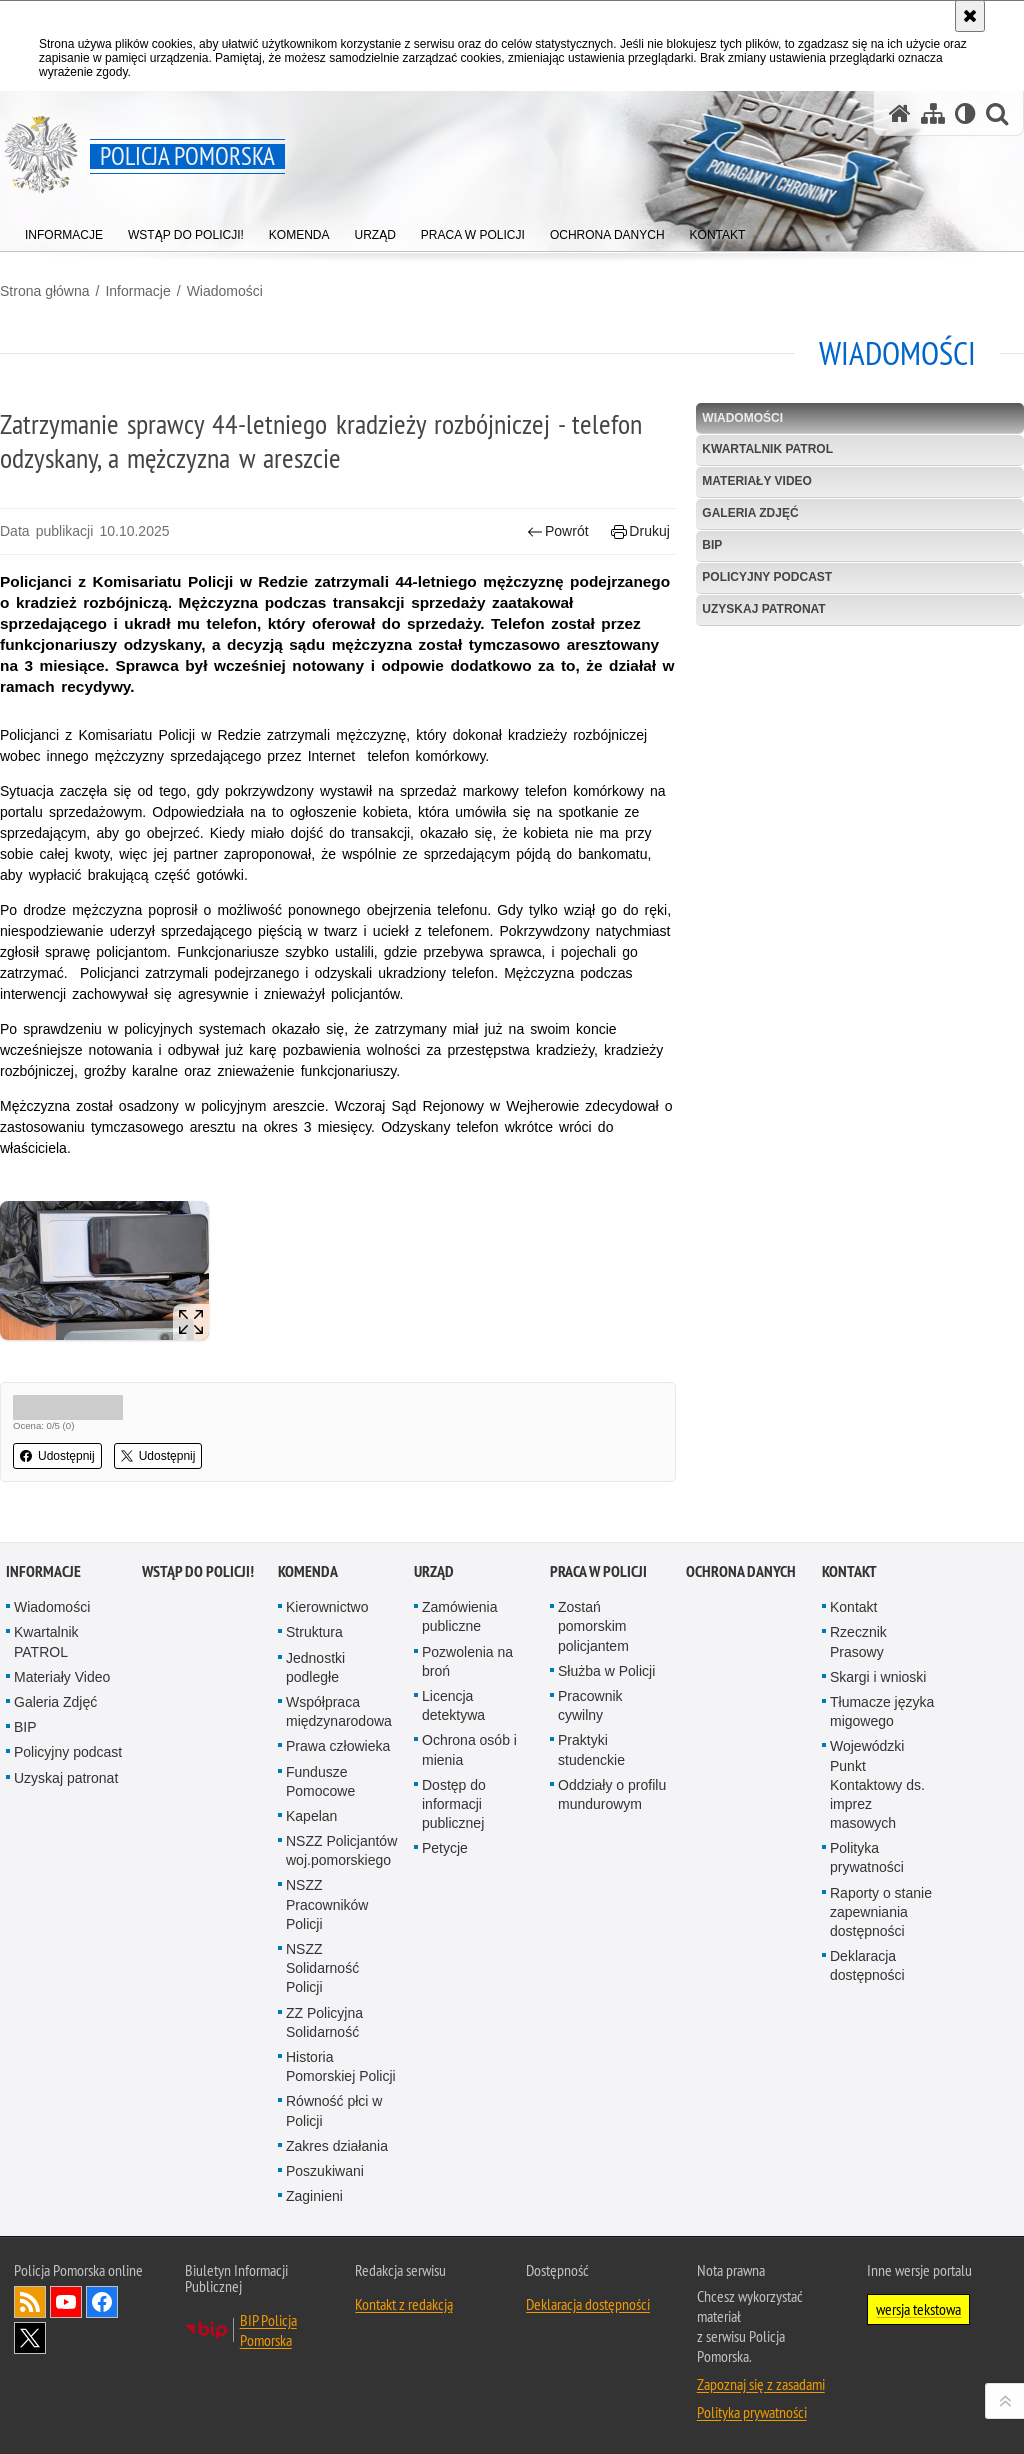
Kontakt (849, 1571)
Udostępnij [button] (57, 1456)
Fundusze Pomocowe (320, 1781)
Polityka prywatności (867, 1857)
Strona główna (45, 291)
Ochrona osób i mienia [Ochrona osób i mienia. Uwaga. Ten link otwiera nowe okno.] (469, 1749)
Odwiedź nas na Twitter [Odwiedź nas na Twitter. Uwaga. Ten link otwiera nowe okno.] (30, 2338)
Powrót (558, 531)
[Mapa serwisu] (933, 113)
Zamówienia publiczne (459, 1616)
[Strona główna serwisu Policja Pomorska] (900, 113)
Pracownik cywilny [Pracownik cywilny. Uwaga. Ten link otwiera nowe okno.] (590, 1705)
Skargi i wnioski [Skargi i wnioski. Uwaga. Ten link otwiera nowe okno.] (878, 1677)
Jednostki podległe (315, 1667)
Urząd (434, 1571)
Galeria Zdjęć (750, 513)
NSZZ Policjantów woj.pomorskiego (341, 1850)
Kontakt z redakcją (404, 2304)
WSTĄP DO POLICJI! (198, 1571)
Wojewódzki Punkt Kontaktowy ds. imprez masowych (877, 1784)
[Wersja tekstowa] (965, 113)
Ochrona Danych (741, 1571)
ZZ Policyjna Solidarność (324, 2022)
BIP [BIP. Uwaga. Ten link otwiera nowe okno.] (712, 545)
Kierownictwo (327, 1607)
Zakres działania (337, 2146)
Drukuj (640, 531)
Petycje (445, 1848)
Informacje (137, 291)
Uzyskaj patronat (763, 609)
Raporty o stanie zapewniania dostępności (881, 1912)
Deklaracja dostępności (867, 1965)
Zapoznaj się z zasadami (761, 2384)
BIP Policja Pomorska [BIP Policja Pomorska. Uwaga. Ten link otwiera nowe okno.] (268, 2330)
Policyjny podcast (767, 577)
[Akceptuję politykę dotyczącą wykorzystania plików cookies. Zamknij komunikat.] (970, 16)
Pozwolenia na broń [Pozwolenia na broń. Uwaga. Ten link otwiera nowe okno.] (467, 1661)
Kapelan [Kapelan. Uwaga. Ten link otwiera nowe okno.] (311, 1816)
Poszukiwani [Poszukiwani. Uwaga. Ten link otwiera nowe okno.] (325, 2171)
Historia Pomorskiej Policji (341, 2066)
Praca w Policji (598, 1571)
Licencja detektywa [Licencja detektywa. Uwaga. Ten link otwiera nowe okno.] (453, 1705)
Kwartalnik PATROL (767, 449)
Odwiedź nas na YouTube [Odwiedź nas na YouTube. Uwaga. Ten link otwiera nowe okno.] (66, 2302)
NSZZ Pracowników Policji (327, 1904)
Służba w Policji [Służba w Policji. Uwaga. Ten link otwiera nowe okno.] (606, 1671)
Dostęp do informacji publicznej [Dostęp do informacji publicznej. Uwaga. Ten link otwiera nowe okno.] (454, 1804)
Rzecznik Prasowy (858, 1641)
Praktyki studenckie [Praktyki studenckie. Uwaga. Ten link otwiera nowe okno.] (591, 1749)
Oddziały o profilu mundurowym (612, 1794)
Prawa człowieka (338, 1746)
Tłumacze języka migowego (882, 1711)
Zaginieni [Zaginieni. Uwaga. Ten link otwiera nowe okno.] (314, 2196)
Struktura (314, 1632)
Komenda (308, 1571)
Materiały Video (757, 481)
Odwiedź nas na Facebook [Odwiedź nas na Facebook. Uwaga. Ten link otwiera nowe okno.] (102, 2302)
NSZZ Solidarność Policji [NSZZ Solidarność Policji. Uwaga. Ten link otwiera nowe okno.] (322, 1968)
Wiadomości (225, 291)
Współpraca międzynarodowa (339, 1711)
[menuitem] (64, 230)
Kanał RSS (30, 2302)
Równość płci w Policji (334, 2110)
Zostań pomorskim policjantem (593, 1626)
